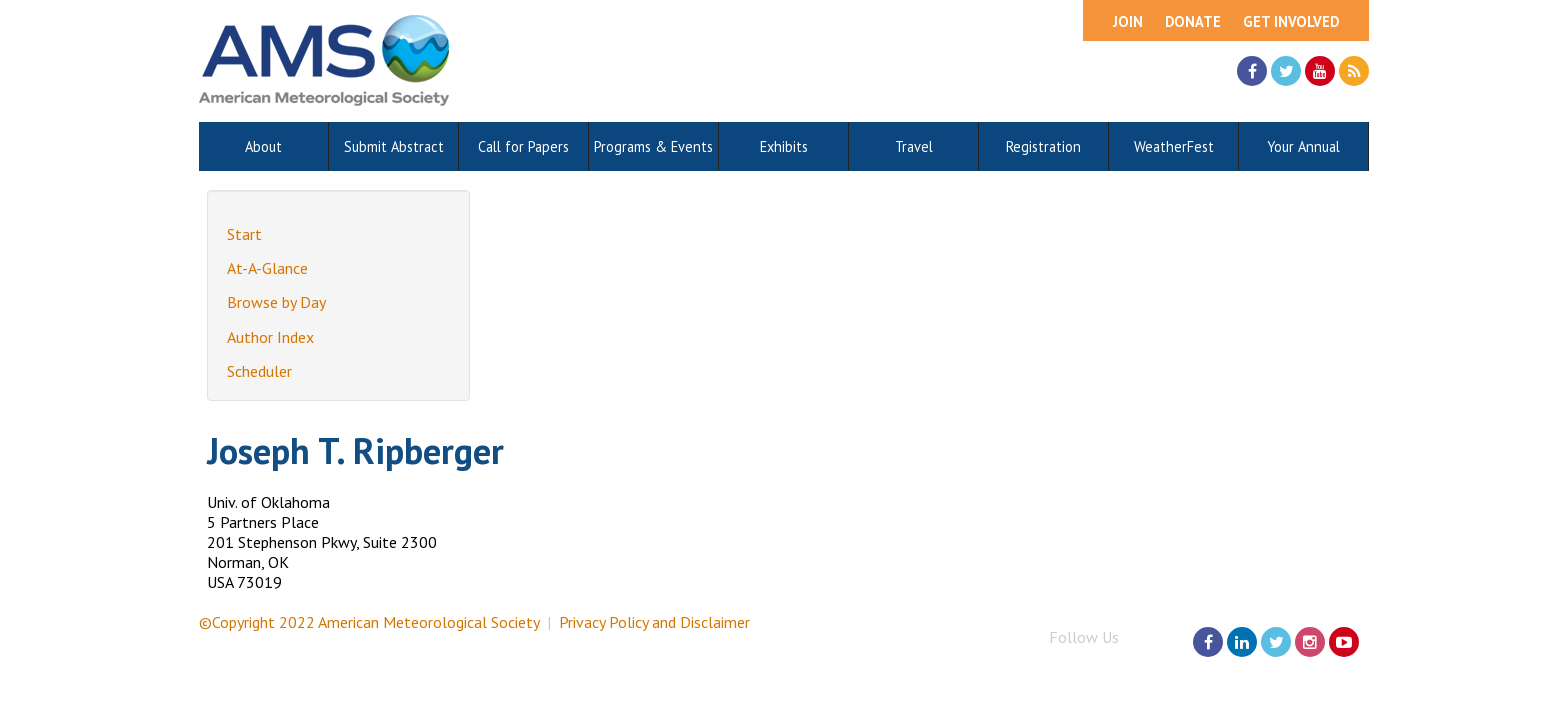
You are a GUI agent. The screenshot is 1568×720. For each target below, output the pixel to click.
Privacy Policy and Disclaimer (654, 622)
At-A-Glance (267, 268)
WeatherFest (1174, 146)
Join (1128, 21)
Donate (1193, 21)
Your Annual (1303, 146)
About (263, 146)
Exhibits (784, 146)
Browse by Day (276, 302)
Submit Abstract (394, 146)
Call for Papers (523, 146)
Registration (1043, 146)
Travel (914, 146)
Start (244, 234)
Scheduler (259, 371)
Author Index (270, 337)
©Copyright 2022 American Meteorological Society (369, 622)
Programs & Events (653, 146)
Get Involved (1291, 21)
